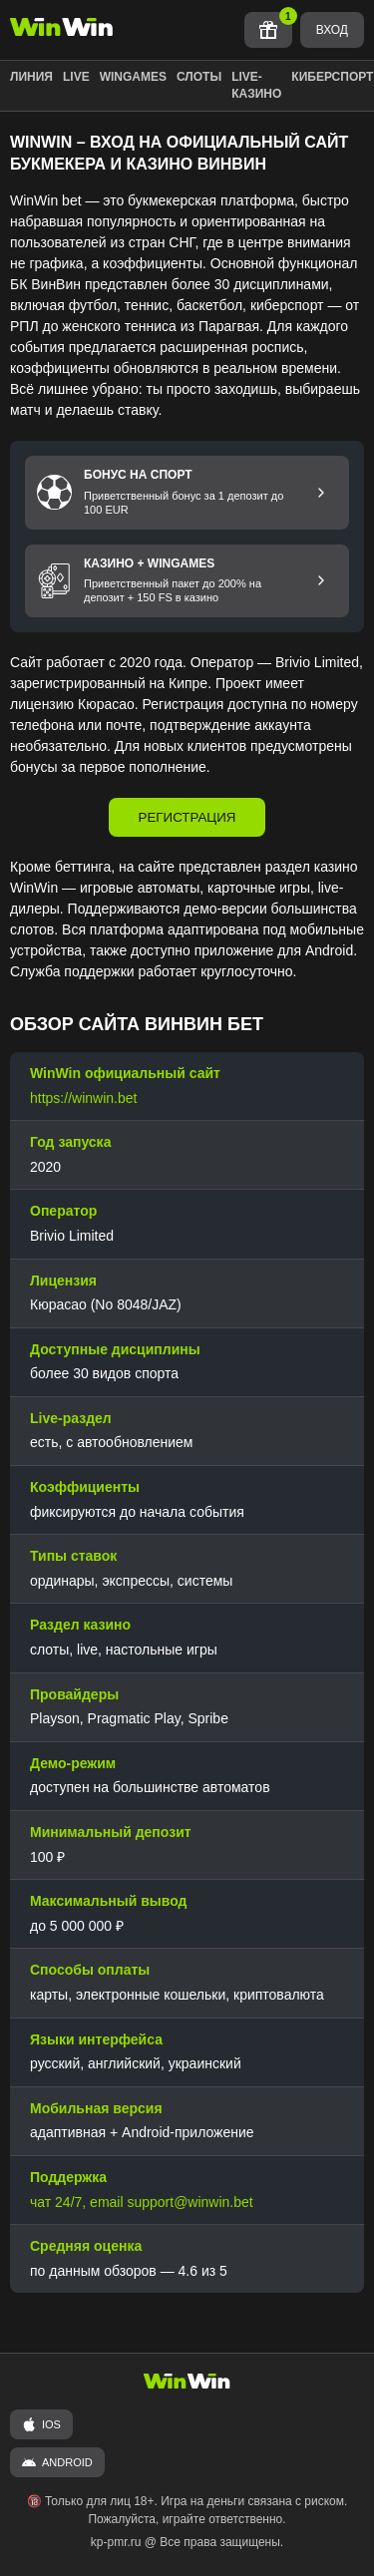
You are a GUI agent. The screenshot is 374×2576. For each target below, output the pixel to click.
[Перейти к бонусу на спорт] (321, 493)
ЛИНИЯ (31, 77)
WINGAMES (133, 77)
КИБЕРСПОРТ (332, 77)
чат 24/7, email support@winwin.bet (141, 2202)
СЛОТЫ (199, 77)
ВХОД (332, 30)
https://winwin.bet (83, 1098)
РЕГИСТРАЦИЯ (187, 817)
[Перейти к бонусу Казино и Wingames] (321, 580)
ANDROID (57, 2462)
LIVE (76, 77)
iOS (41, 2424)
